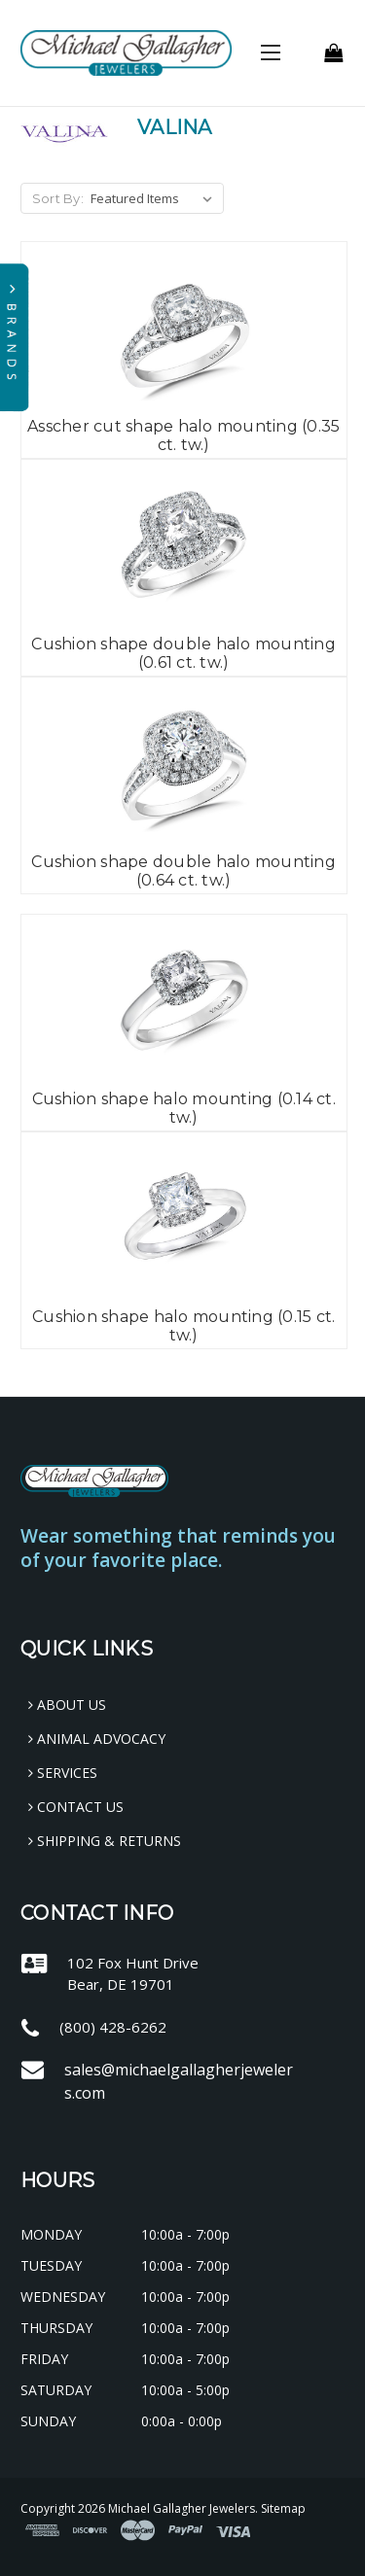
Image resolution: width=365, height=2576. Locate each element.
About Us (67, 1704)
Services (62, 1772)
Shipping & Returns (104, 1840)
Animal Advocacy (96, 1738)
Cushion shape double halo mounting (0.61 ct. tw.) (183, 653)
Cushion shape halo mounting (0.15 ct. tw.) (183, 1325)
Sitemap (283, 2508)
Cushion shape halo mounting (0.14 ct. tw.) (184, 1108)
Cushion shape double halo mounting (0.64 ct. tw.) (183, 871)
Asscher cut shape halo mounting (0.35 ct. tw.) (183, 435)
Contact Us (76, 1806)
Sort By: (58, 198)
